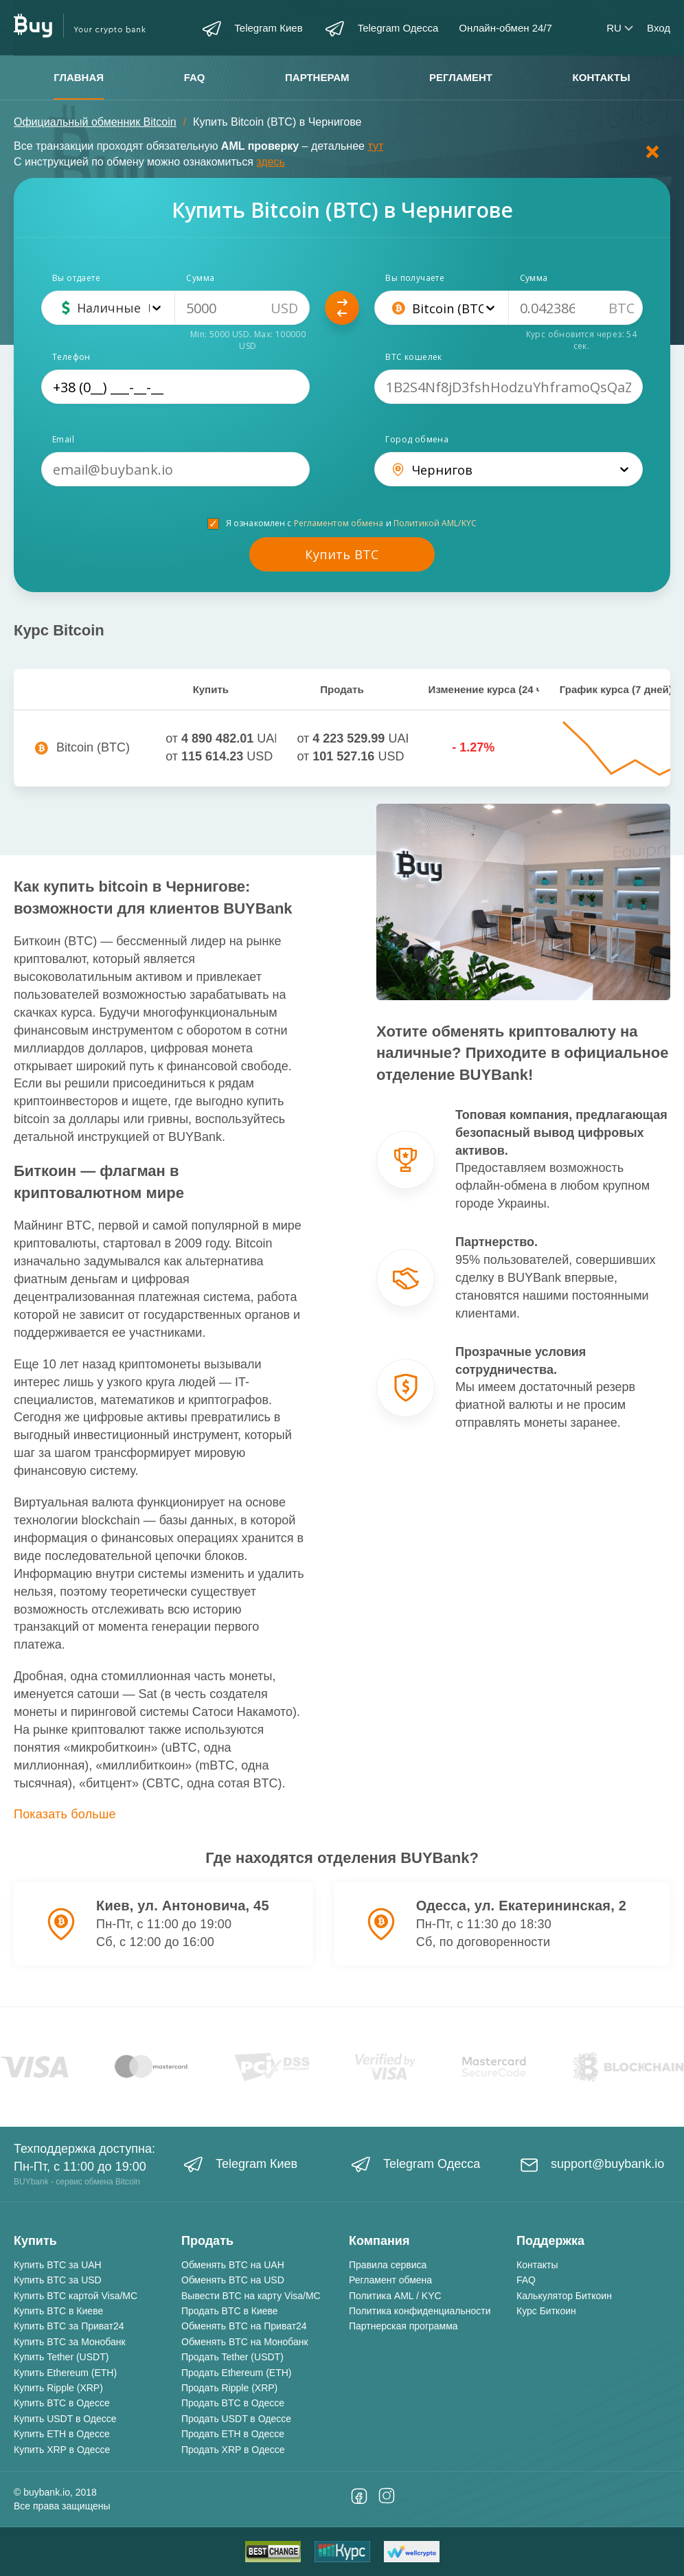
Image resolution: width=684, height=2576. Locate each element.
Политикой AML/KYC (435, 523)
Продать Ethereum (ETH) (236, 2372)
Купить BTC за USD (58, 2279)
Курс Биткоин (546, 2310)
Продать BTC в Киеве (229, 2310)
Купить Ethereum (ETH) (65, 2372)
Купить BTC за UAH (58, 2264)
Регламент (460, 77)
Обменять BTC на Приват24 (244, 2325)
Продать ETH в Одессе (232, 2433)
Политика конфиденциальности (420, 2310)
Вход (658, 28)
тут (375, 146)
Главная (79, 77)
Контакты (601, 77)
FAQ (194, 77)
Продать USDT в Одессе (236, 2418)
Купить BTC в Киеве (58, 2310)
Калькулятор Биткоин (564, 2295)
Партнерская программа (403, 2325)
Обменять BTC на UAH (232, 2264)
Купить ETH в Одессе (62, 2433)
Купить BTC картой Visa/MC (75, 2295)
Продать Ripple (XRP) (229, 2387)
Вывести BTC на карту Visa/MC (251, 2295)
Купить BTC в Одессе (62, 2402)
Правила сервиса (387, 2264)
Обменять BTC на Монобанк (244, 2341)
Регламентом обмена (339, 523)
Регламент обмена (390, 2279)
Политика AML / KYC (395, 2295)
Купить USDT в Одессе (65, 2418)
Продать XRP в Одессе (233, 2449)
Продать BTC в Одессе (232, 2402)
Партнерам (317, 77)
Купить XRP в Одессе (62, 2449)
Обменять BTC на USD (232, 2279)
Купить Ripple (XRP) (58, 2387)
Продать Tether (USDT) (232, 2356)
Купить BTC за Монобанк (70, 2341)
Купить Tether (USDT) (61, 2356)
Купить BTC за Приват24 (69, 2325)
